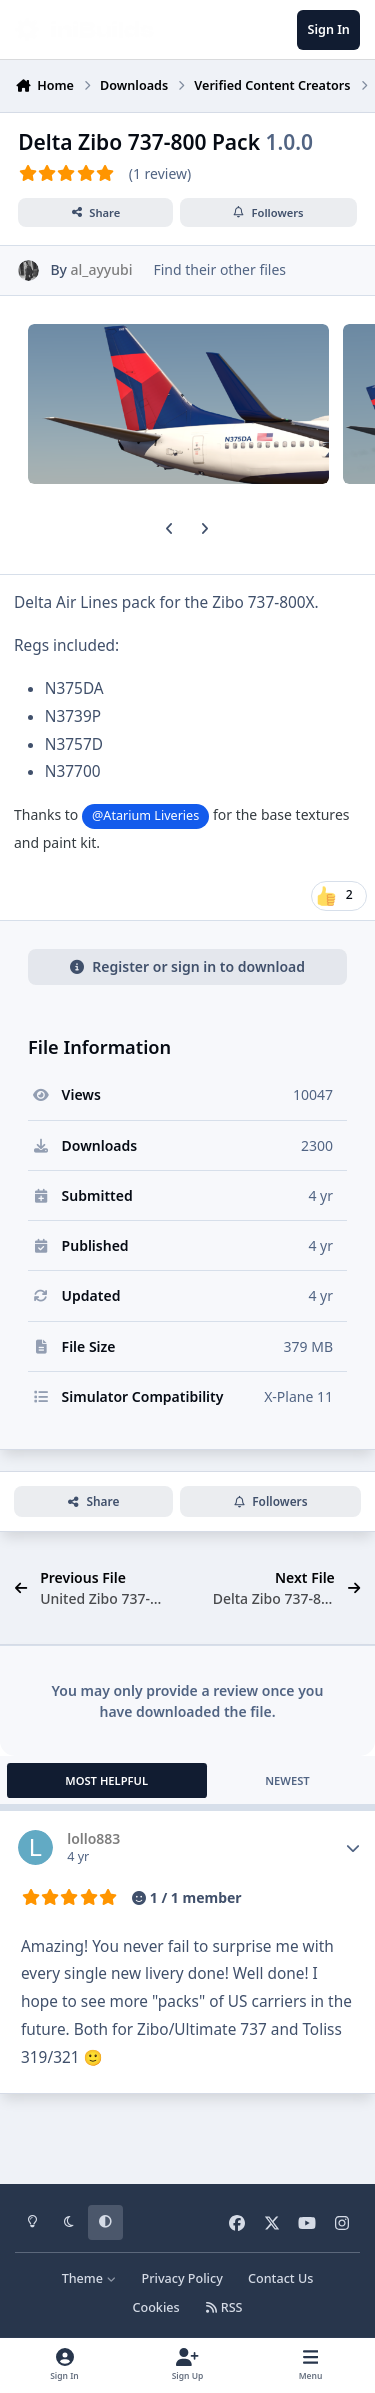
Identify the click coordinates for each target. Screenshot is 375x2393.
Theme (89, 2278)
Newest (287, 1780)
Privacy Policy (181, 2278)
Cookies (155, 2307)
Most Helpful (106, 1780)
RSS (224, 2307)
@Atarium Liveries (145, 815)
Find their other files (219, 269)
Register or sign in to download (187, 966)
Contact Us (280, 2278)
